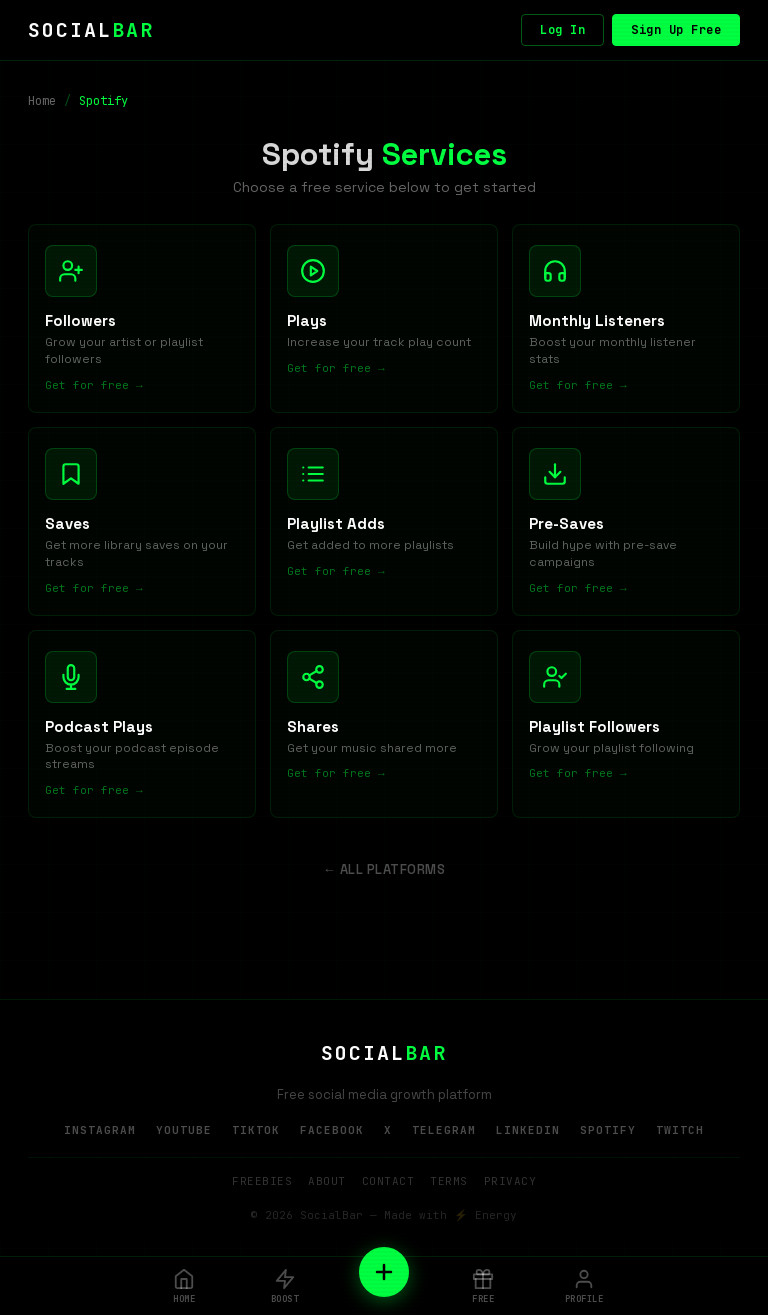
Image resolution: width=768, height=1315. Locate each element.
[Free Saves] (142, 523)
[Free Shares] (384, 727)
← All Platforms (384, 872)
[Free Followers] (142, 319)
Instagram (100, 1133)
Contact (388, 1184)
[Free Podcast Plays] (142, 727)
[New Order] (384, 1272)
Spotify (608, 1133)
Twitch (680, 1133)
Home (42, 101)
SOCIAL (91, 30)
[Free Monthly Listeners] (626, 319)
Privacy (510, 1184)
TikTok (256, 1133)
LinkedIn (528, 1133)
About (327, 1184)
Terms (449, 1184)
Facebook (332, 1133)
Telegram (444, 1133)
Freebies (262, 1184)
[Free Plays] (384, 319)
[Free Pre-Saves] (626, 523)
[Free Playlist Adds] (384, 523)
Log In (562, 30)
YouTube (184, 1133)
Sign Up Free (676, 30)
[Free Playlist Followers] (626, 727)
